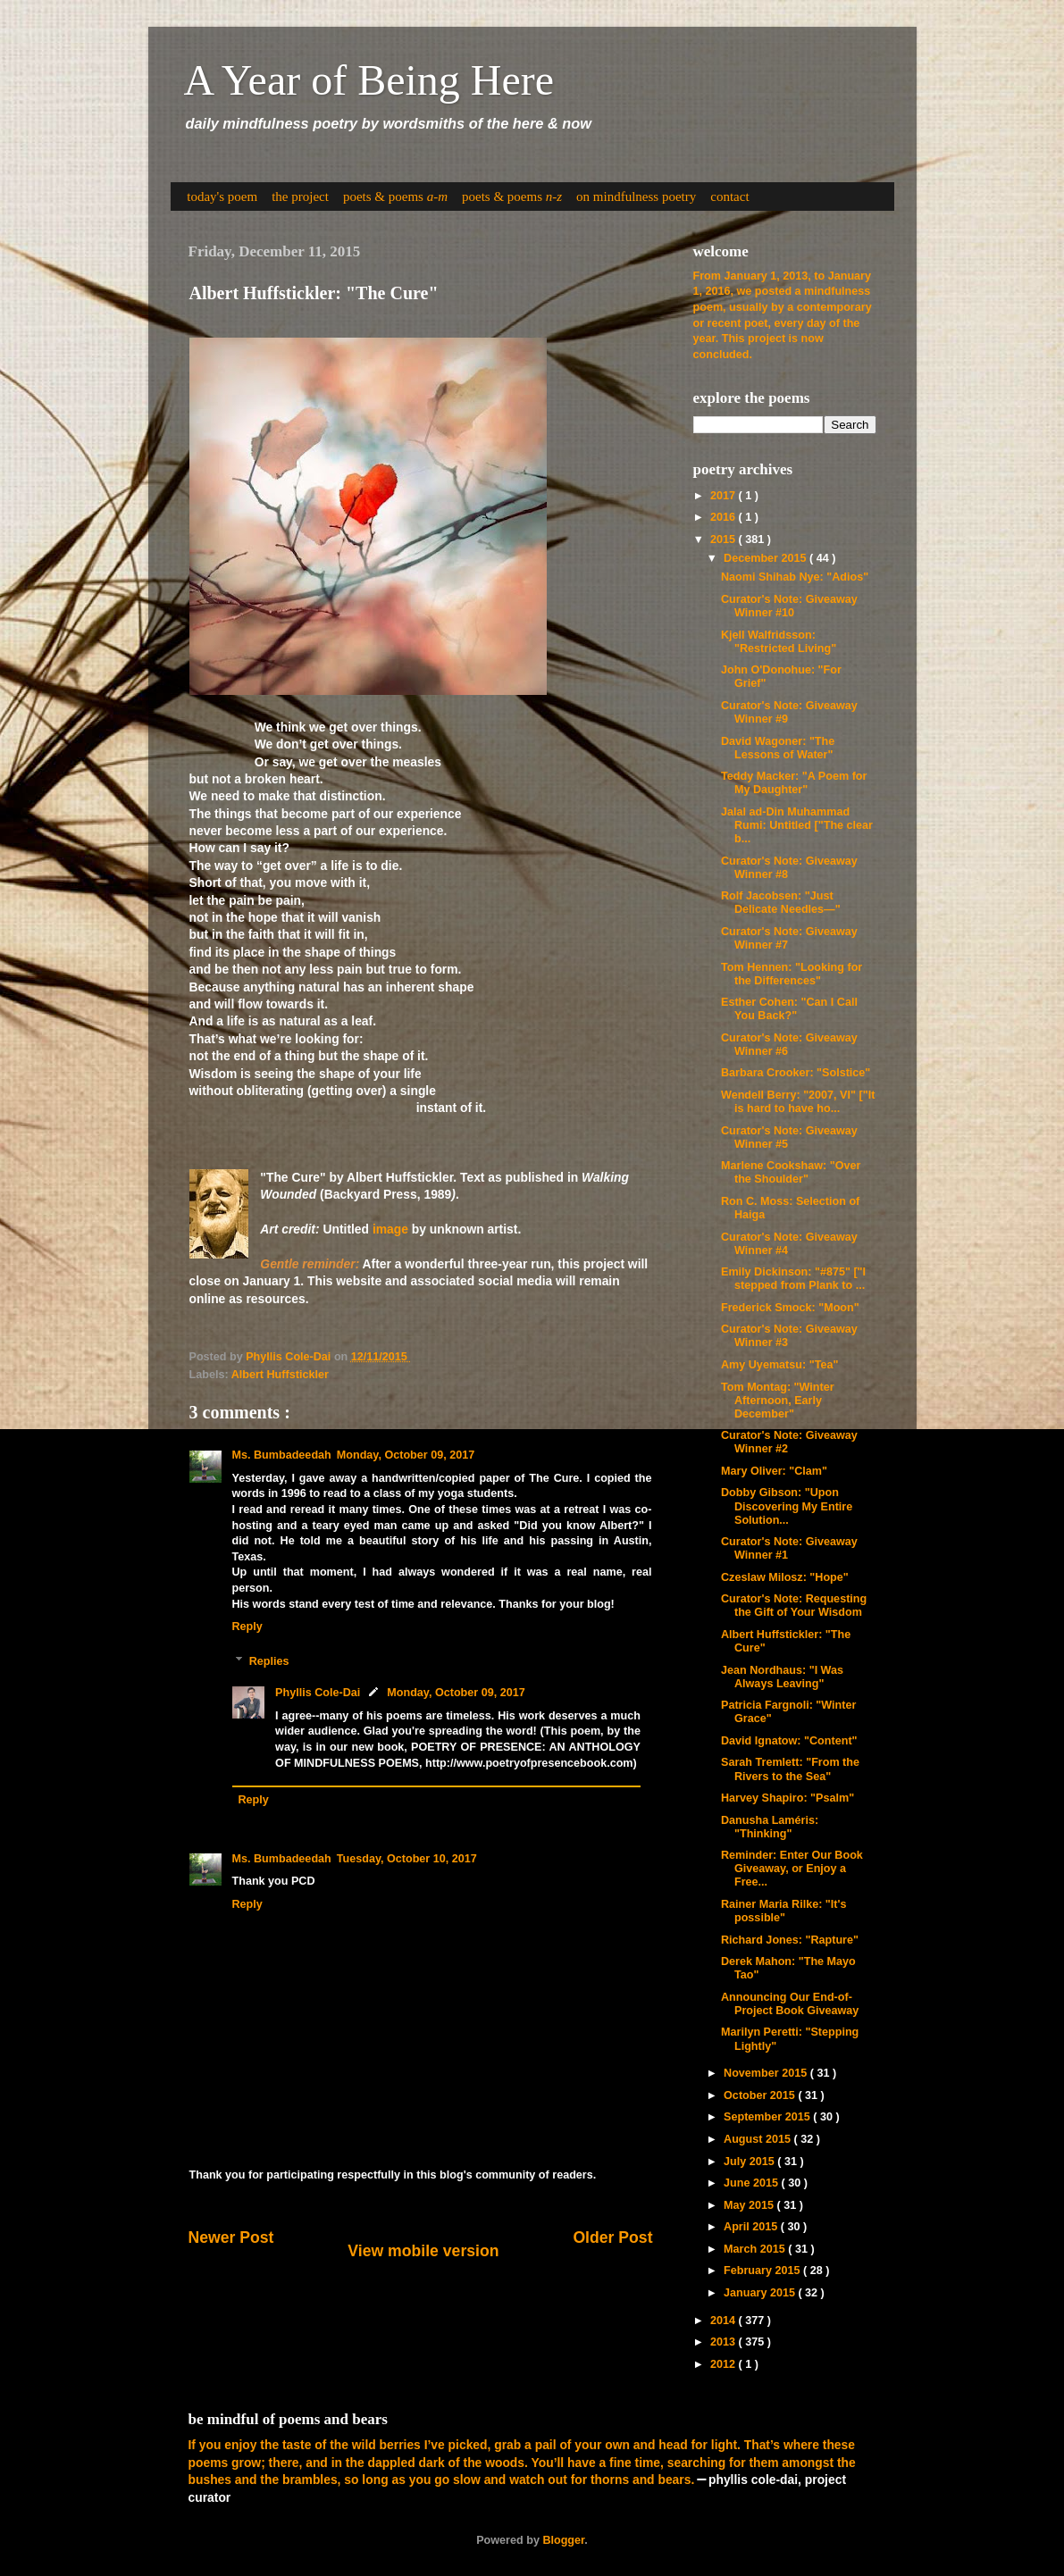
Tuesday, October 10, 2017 (407, 1859)
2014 (724, 2320)
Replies (269, 1660)
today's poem (222, 196)
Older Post (612, 2237)
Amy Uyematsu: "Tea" (779, 1365)
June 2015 (752, 2183)
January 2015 (761, 2293)
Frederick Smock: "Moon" (790, 1307)
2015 (724, 539)
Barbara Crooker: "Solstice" (795, 1072)
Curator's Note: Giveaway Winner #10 (789, 606)
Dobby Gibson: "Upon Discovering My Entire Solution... (786, 1506)
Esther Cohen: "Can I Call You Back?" (789, 1009)
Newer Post (231, 2237)
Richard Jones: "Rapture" (790, 1940)
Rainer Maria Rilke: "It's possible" (784, 1911)
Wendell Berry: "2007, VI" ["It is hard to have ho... (798, 1102)
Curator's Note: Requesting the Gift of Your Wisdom (794, 1605)
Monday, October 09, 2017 (405, 1455)
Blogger (563, 2540)
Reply (247, 1626)
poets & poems (395, 196)
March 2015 (756, 2249)
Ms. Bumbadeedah (281, 1455)
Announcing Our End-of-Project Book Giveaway (790, 2004)
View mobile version (423, 2251)
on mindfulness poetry (636, 196)
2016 (724, 517)
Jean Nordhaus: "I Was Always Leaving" (782, 1677)
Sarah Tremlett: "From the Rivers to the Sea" (790, 1769)
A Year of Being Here (369, 80)
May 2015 (750, 2205)
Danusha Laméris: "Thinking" (769, 1827)
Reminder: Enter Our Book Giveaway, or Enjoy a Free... (792, 1868)
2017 (724, 495)
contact (729, 196)
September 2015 (768, 2117)
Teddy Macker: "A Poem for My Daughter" (794, 783)
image (390, 1229)
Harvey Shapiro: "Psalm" (787, 1798)
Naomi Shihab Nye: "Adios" (794, 577)
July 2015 (750, 2161)
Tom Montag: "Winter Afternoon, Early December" (777, 1400)
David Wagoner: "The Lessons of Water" (777, 748)
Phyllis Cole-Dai (317, 1692)
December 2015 (766, 558)
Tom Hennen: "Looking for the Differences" (791, 974)
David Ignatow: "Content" (789, 1741)
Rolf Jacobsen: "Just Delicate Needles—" (781, 903)
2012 (724, 2364)
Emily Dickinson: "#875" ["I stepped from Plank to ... (793, 1279)
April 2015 (752, 2227)
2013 (724, 2342)
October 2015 (761, 2095)
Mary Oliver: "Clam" (774, 1471)
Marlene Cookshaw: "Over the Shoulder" (790, 1172)
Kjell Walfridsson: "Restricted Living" (778, 642)
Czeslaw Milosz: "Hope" (785, 1577)
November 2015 (767, 2073)
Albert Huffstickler (280, 1374)
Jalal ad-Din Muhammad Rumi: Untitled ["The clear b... (797, 825)
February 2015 (763, 2270)
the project (300, 196)
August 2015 (758, 2139)
